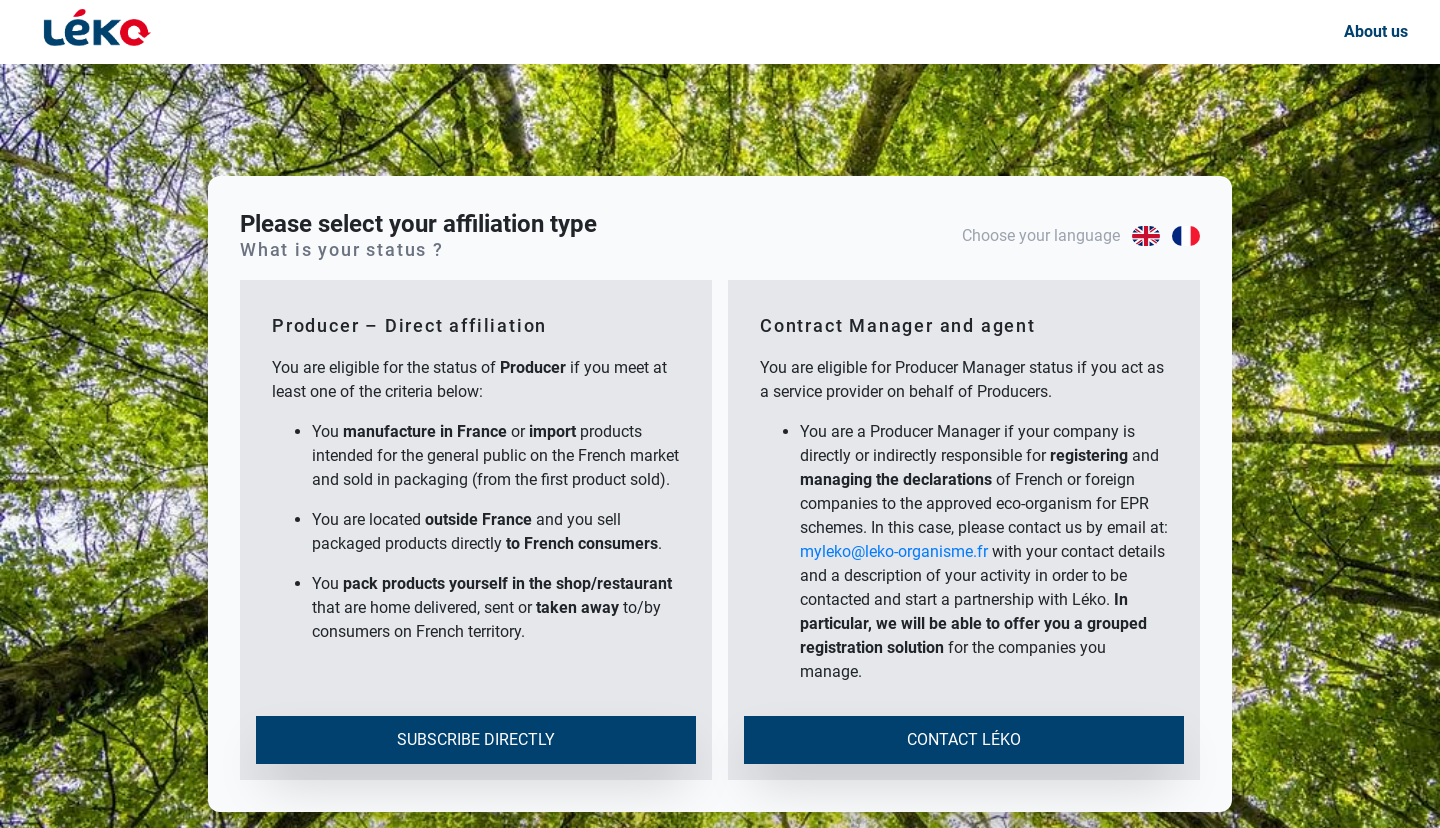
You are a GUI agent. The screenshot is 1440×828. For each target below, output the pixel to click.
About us (1376, 31)
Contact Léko (964, 739)
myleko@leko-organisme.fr (894, 551)
